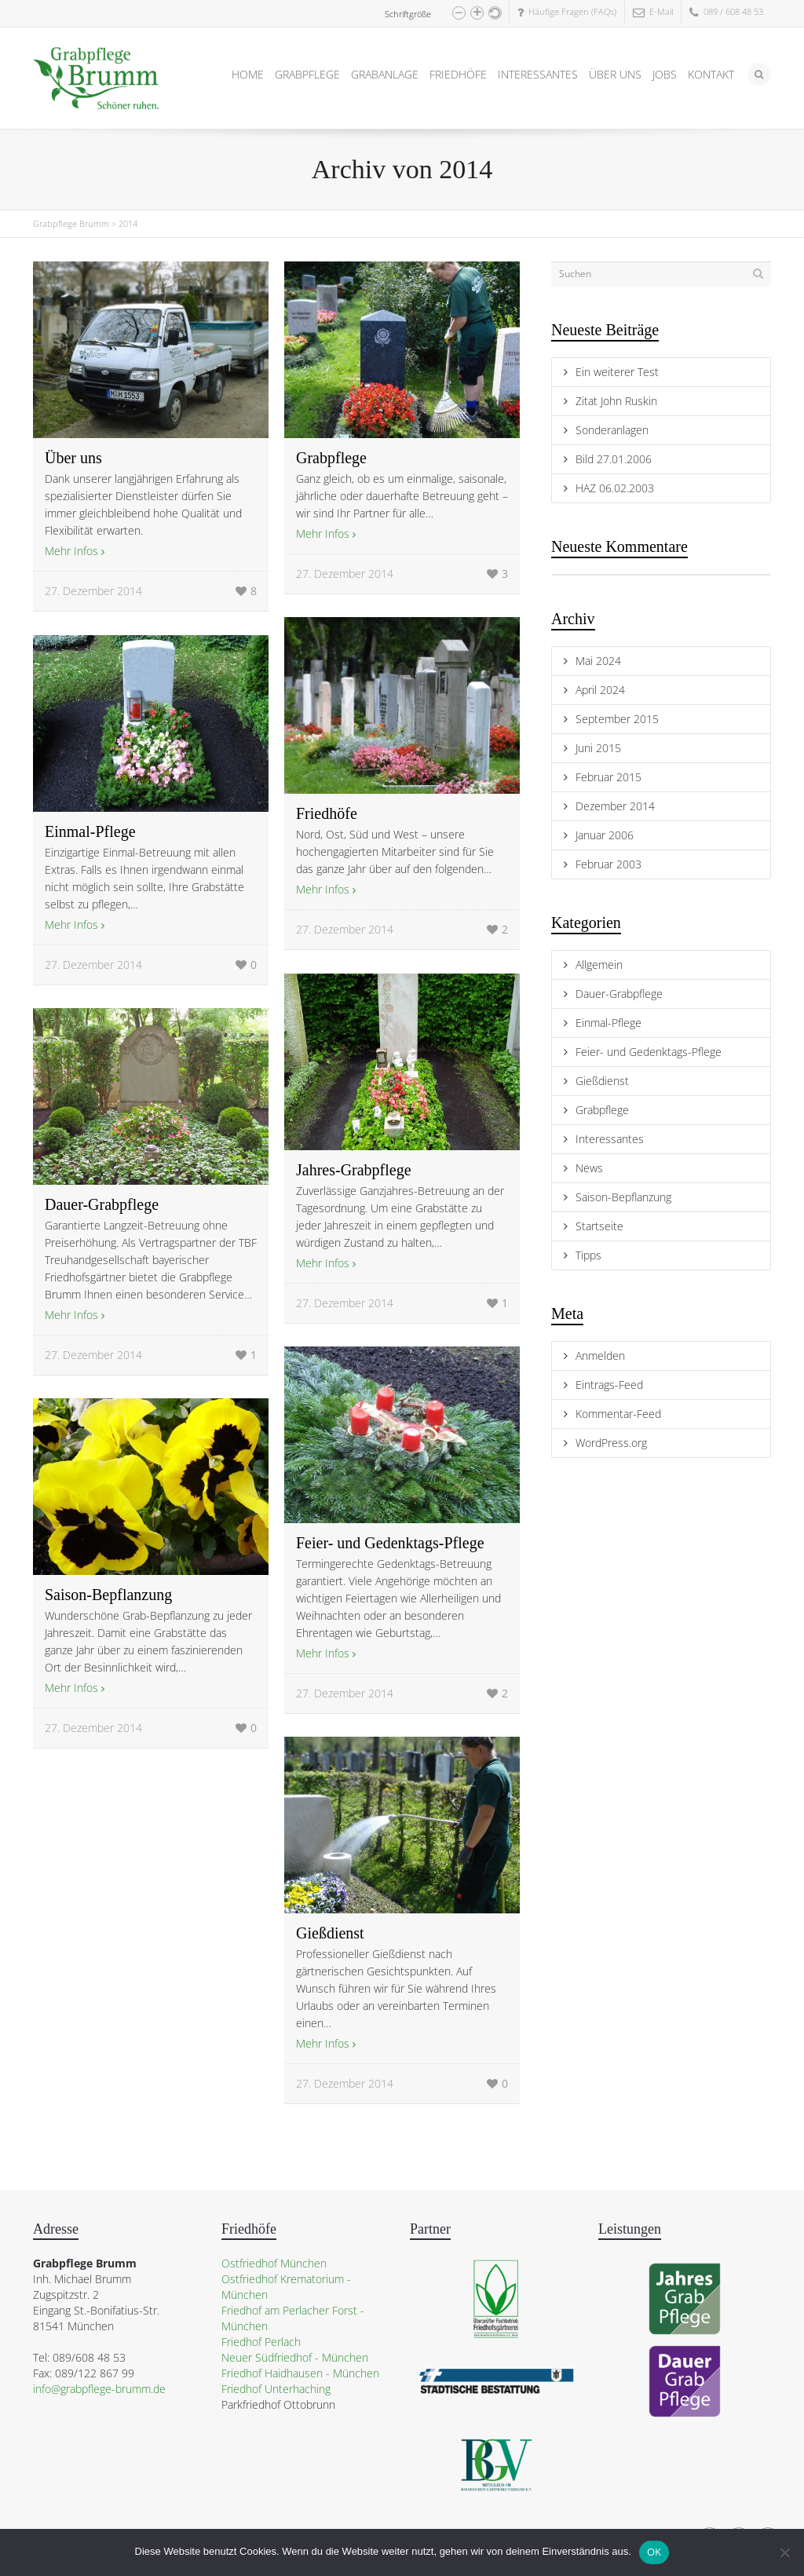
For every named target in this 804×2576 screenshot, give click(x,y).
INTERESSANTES (538, 74)
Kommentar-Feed (618, 1413)
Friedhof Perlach (261, 2341)
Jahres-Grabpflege (353, 1169)
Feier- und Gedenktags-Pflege (390, 1542)
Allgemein (599, 964)
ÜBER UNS (615, 74)
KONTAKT (711, 74)
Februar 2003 (608, 864)
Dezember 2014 (615, 805)
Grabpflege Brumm (71, 223)
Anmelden (600, 1355)
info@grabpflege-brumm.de (99, 2388)
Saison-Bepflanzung (108, 1594)
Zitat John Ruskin (616, 400)
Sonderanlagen (612, 429)
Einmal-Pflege (90, 831)
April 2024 (600, 689)
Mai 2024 (598, 660)
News (589, 1167)
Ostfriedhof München (274, 2263)
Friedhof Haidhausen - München (300, 2373)
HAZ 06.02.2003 (615, 487)
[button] (459, 13)
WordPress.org (611, 1442)
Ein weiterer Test (617, 371)
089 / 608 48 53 (726, 11)
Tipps (588, 1255)
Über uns (73, 457)
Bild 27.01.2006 (614, 458)
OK (654, 2552)
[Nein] (784, 2552)
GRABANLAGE (384, 74)
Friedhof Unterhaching (276, 2388)
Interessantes (610, 1138)
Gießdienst (330, 1933)
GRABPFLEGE (307, 74)
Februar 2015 (608, 776)
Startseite (599, 1226)
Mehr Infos (71, 550)
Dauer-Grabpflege (102, 1204)
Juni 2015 (598, 747)
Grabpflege (331, 457)
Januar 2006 (605, 835)
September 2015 (617, 718)
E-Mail (653, 11)
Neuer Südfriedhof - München (294, 2357)
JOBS (664, 74)
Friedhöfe (326, 813)
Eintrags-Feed (609, 1384)
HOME (248, 74)
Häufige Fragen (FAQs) (566, 11)
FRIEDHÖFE (458, 74)
